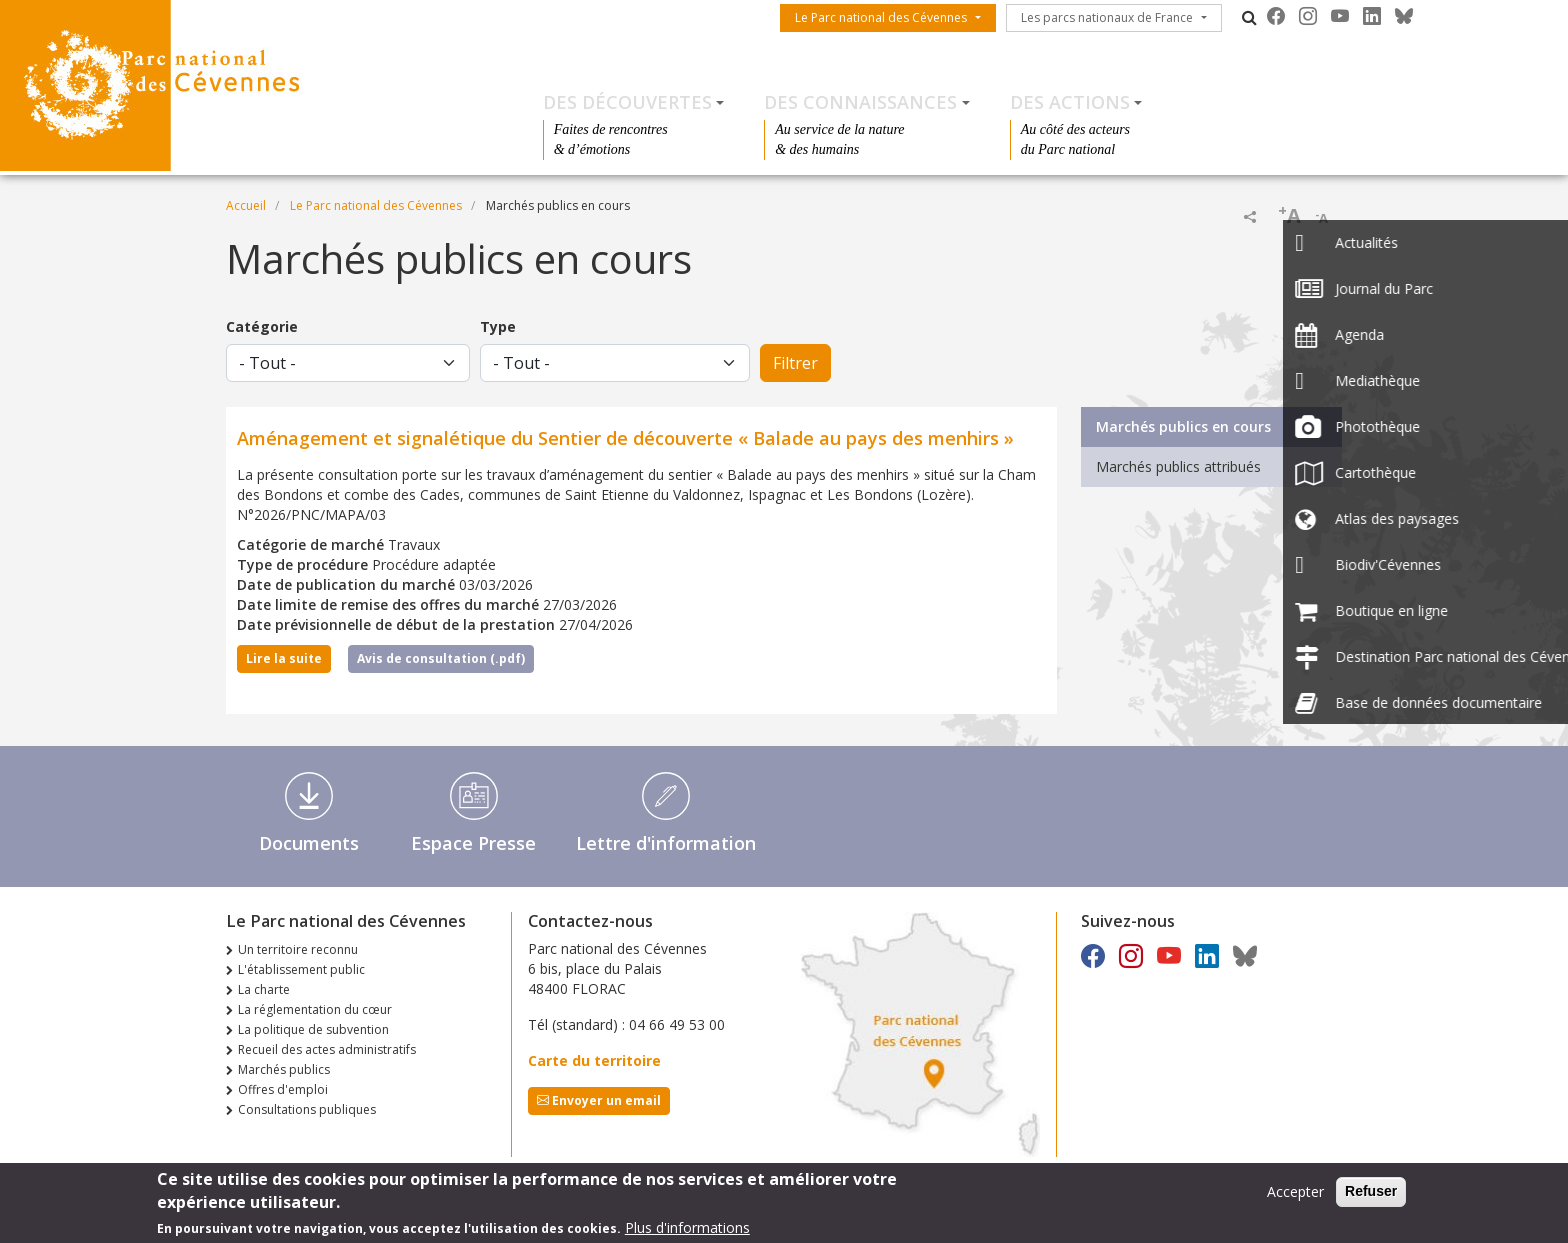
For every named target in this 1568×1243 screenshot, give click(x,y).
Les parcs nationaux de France (1107, 17)
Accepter (1295, 1193)
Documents (309, 843)
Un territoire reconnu (298, 949)
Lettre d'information (666, 843)
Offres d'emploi (283, 1089)
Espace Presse (473, 843)
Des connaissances (860, 102)
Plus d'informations (687, 1229)
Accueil (246, 205)
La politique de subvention (313, 1029)
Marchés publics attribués (1178, 466)
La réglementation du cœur (315, 1009)
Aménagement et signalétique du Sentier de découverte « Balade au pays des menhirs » (625, 438)
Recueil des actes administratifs (327, 1049)
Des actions (1070, 102)
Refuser (1371, 1193)
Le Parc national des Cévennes (881, 17)
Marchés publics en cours (1183, 426)
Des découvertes (627, 102)
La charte (264, 989)
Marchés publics (284, 1069)
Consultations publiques (307, 1109)
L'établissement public (301, 969)
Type (498, 326)
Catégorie (262, 326)
